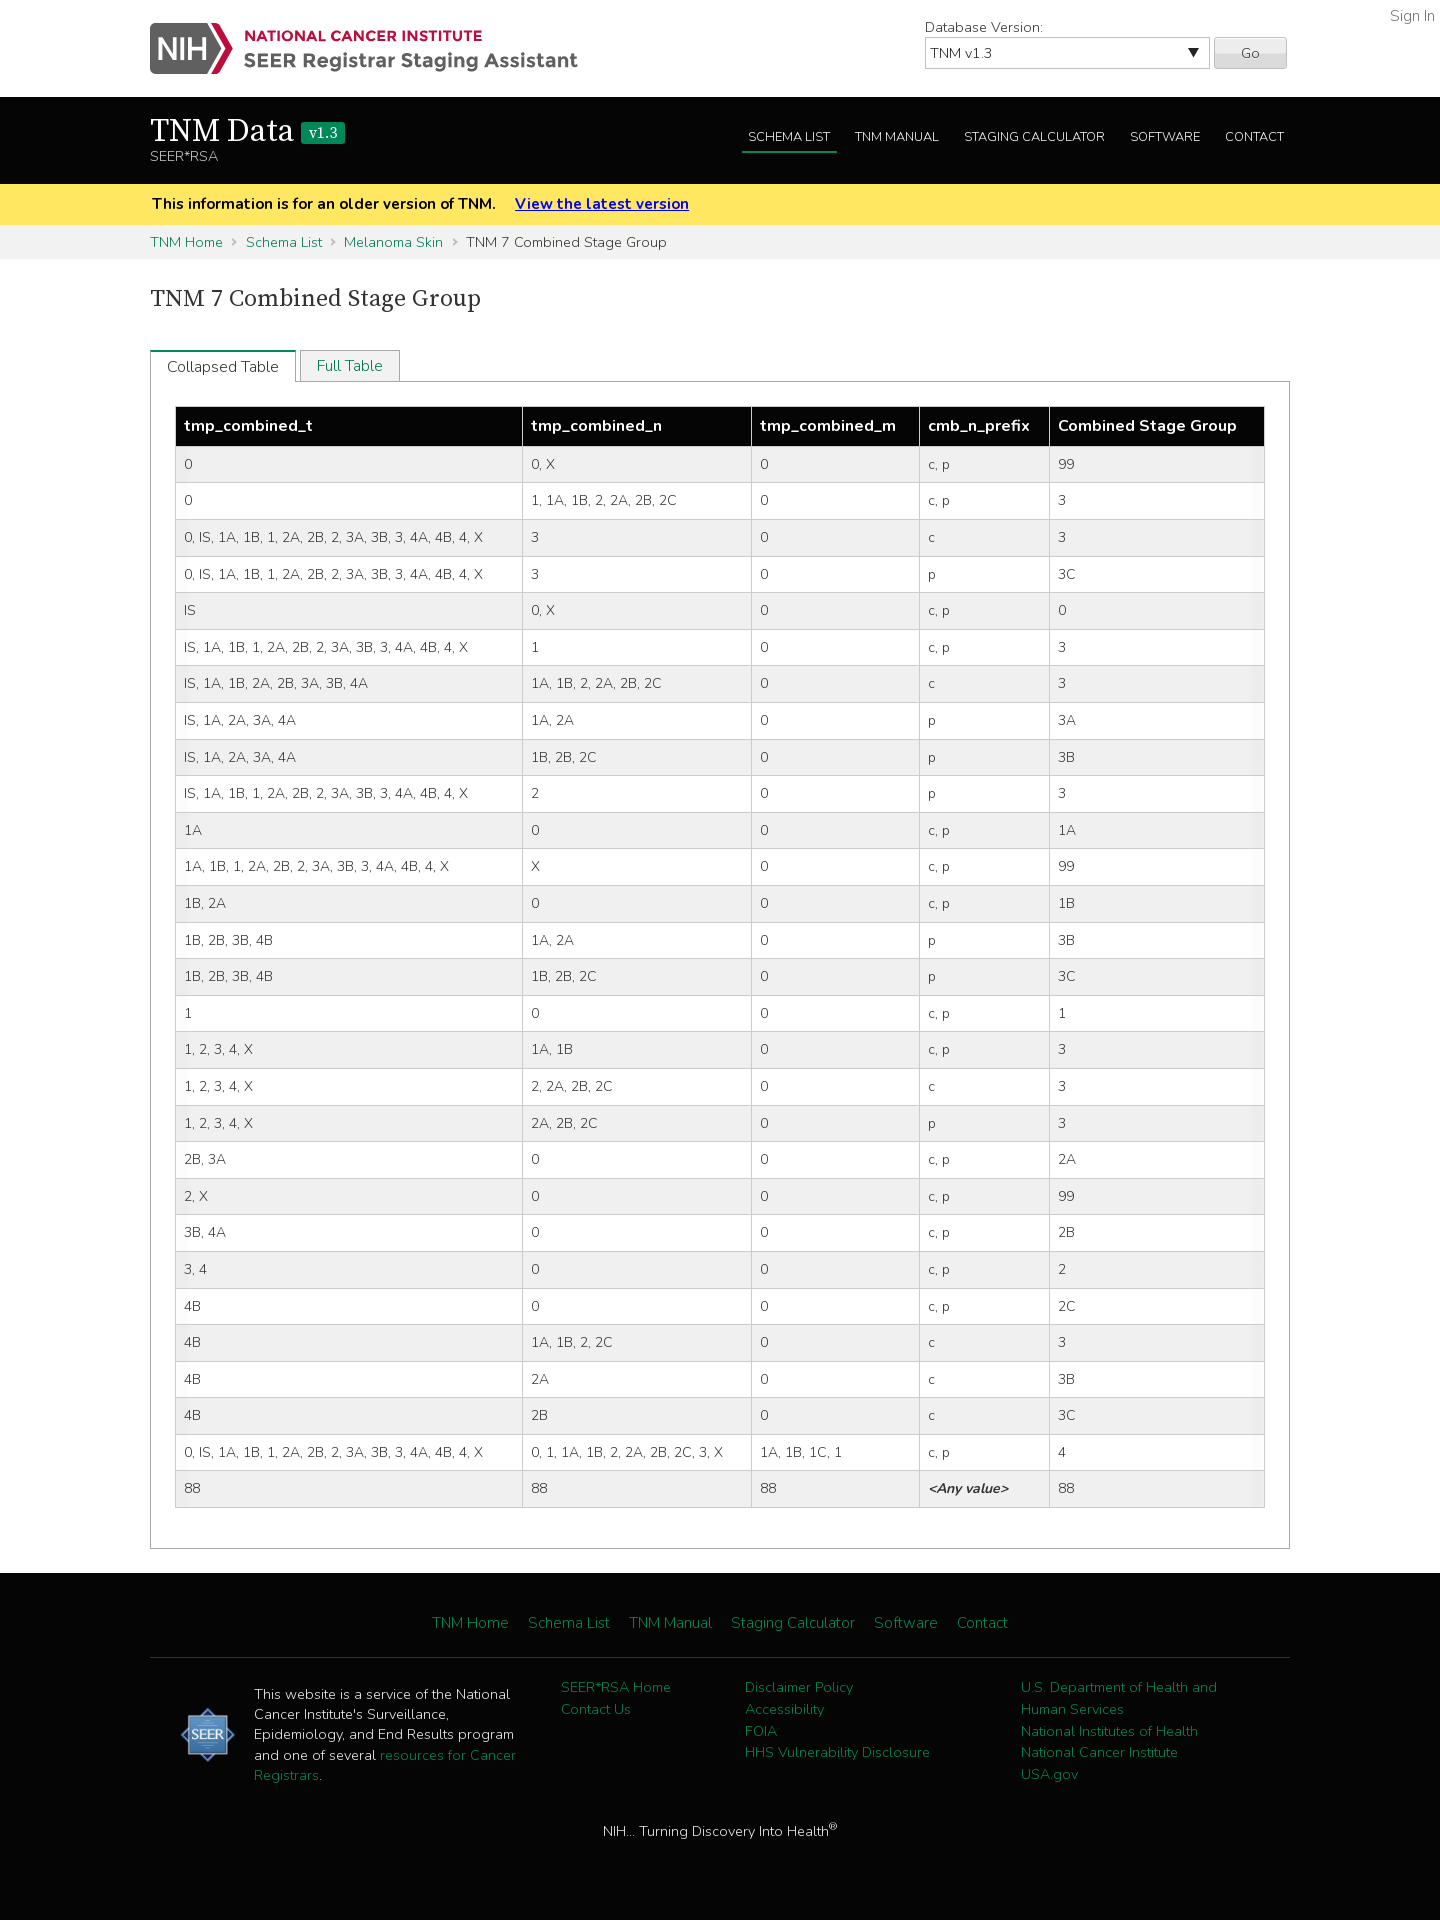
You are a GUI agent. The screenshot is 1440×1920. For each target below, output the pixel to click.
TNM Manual (897, 137)
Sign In (1412, 16)
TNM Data (247, 132)
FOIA (761, 1731)
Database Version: (984, 27)
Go (1250, 53)
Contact (1254, 137)
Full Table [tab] (350, 366)
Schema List (789, 137)
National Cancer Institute (1099, 1752)
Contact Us (596, 1709)
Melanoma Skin (393, 242)
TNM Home (186, 242)
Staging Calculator (1034, 137)
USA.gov (1049, 1774)
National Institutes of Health (1109, 1731)
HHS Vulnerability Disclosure (837, 1752)
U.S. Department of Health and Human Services (1119, 1698)
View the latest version (602, 204)
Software (1165, 137)
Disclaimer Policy (799, 1687)
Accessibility (784, 1709)
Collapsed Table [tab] (223, 367)
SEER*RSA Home (616, 1687)
